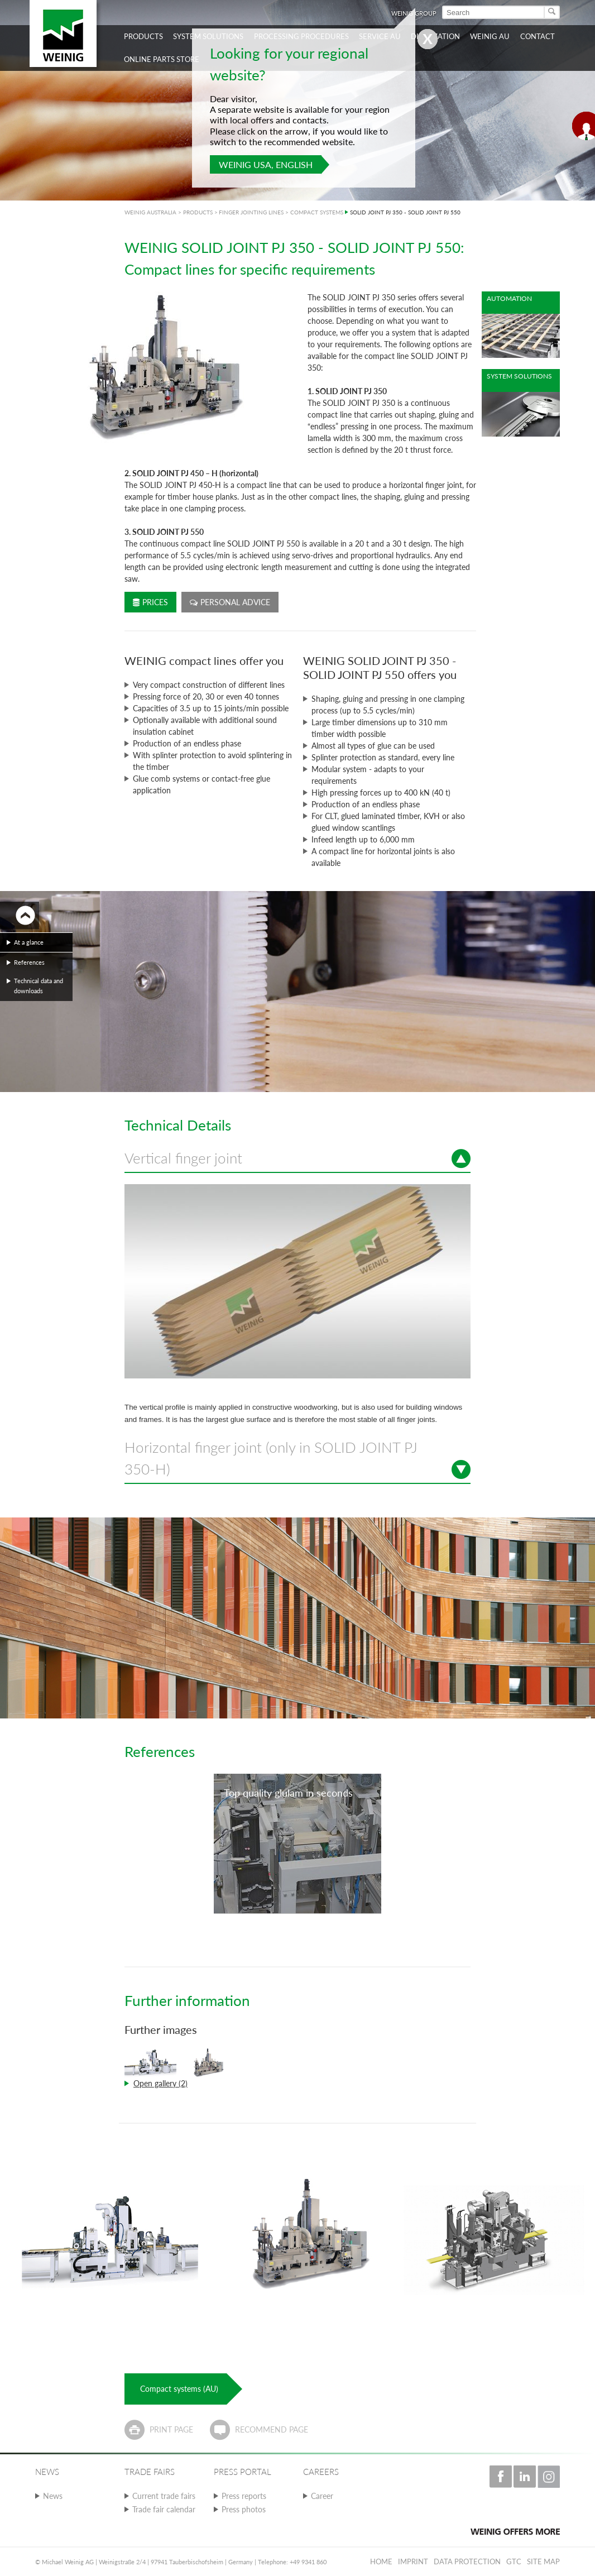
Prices (150, 602)
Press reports (244, 2496)
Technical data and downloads (38, 985)
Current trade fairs (163, 2496)
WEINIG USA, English (266, 164)
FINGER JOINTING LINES (251, 212)
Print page (171, 2429)
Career (322, 2496)
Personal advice (230, 602)
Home (381, 2561)
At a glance (29, 942)
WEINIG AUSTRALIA (150, 212)
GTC (513, 2561)
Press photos (244, 2509)
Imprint (413, 2561)
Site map (543, 2561)
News (53, 2496)
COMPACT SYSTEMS (316, 212)
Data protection (467, 2561)
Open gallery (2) (160, 2083)
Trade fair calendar (163, 2509)
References (29, 962)
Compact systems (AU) (179, 2388)
